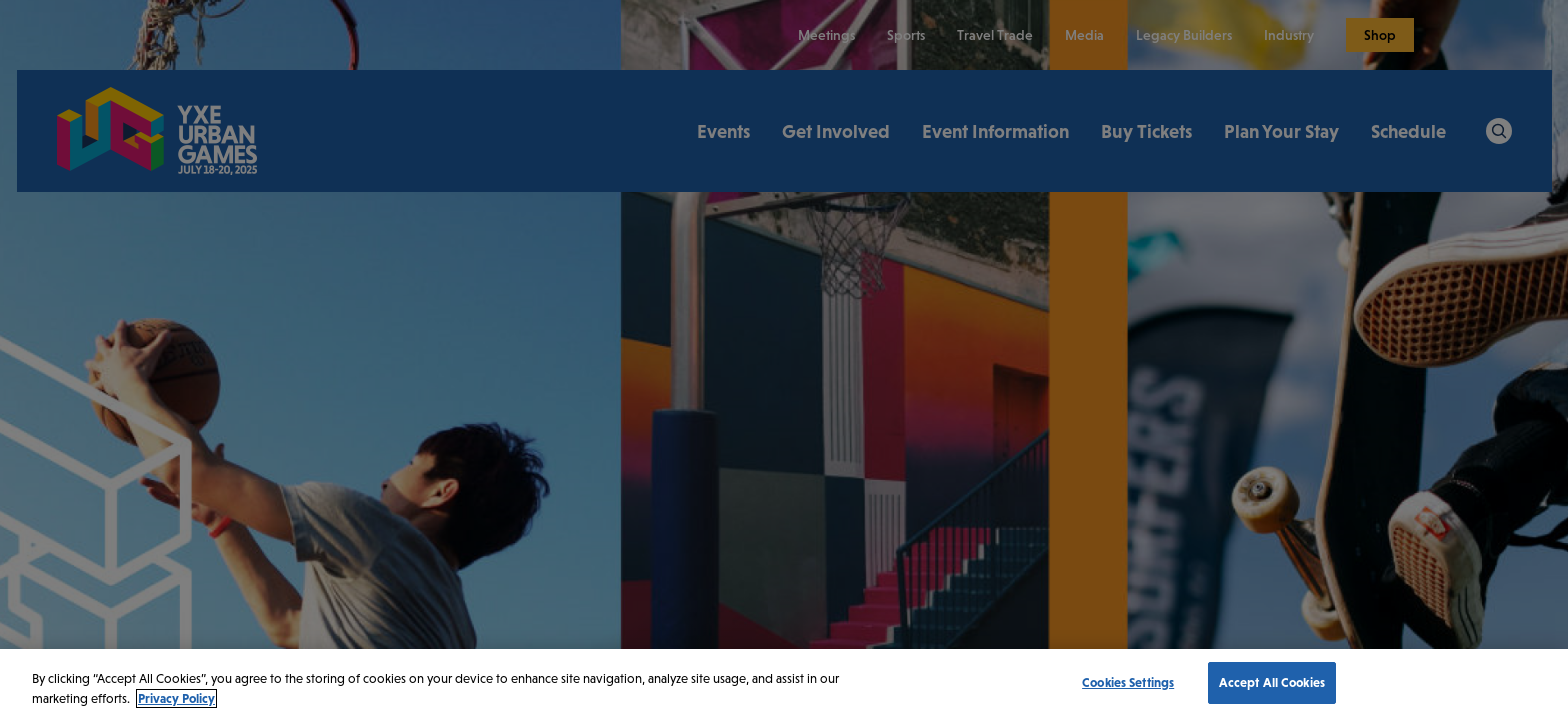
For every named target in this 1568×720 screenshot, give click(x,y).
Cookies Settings (1128, 682)
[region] (784, 684)
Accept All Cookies (1272, 682)
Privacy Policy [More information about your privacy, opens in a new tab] (176, 698)
